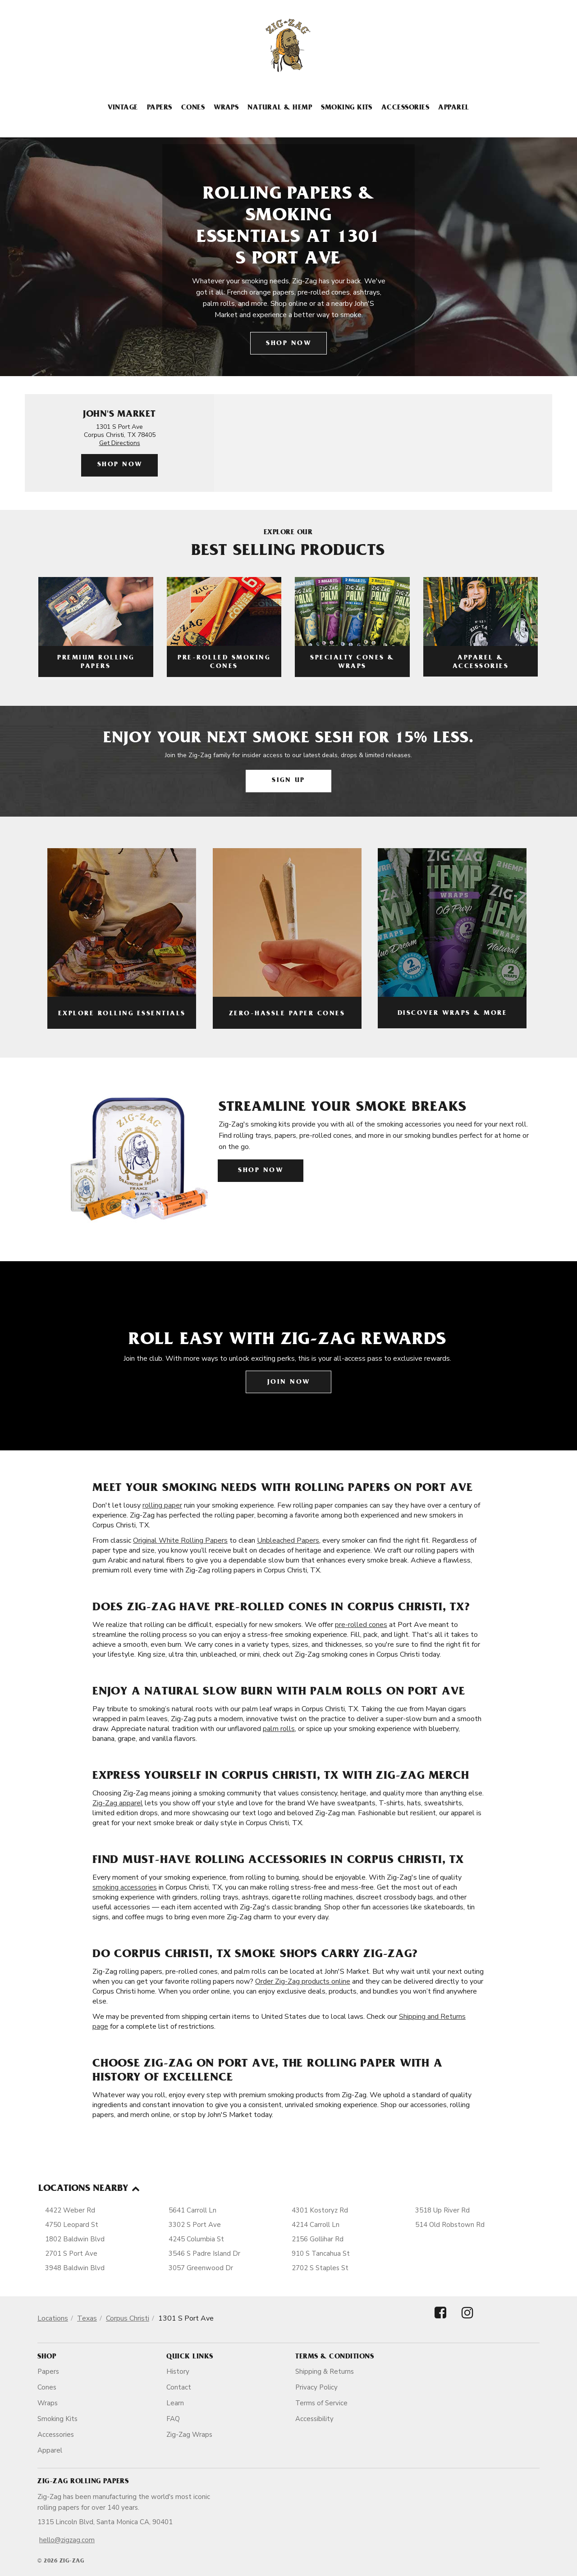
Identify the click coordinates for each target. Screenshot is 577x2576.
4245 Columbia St (196, 2239)
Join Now (288, 1382)
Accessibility (314, 2418)
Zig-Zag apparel (117, 1803)
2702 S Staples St (320, 2267)
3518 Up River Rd (442, 2210)
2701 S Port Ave (71, 2253)
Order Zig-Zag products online (302, 1981)
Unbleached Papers (288, 1540)
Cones (193, 108)
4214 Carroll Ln (315, 2224)
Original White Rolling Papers (180, 1540)
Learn (175, 2403)
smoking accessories (124, 1887)
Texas (87, 2318)
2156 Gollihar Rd (317, 2239)
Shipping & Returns (324, 2371)
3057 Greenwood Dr (201, 2267)
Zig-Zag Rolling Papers (82, 2481)
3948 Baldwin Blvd (75, 2267)
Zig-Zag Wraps (189, 2434)
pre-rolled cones (361, 1625)
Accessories (405, 108)
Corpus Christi (127, 2318)
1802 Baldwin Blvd (75, 2239)
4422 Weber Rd (70, 2210)
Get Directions (119, 443)
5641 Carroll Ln (192, 2210)
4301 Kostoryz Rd (320, 2210)
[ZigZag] (288, 45)
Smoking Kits (346, 108)
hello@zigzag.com (67, 2539)
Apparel (453, 108)
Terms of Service (321, 2403)
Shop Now (288, 344)
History (177, 2371)
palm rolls (279, 1729)
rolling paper (162, 1505)
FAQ (173, 2418)
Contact (178, 2387)
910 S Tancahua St (321, 2253)
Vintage (122, 108)
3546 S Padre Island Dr (204, 2253)
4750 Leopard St (71, 2224)
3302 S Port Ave (195, 2224)
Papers (159, 108)
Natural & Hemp (279, 108)
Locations (52, 2318)
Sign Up (288, 780)
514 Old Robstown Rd (450, 2224)
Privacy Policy (316, 2387)
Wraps (226, 108)
